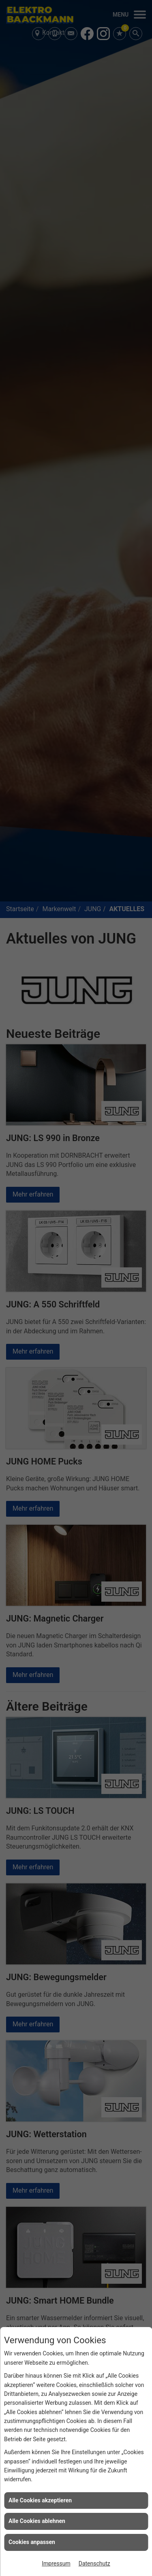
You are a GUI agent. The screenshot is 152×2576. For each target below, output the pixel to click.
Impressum (56, 2563)
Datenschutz (94, 2563)
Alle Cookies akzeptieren (40, 2500)
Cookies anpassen (32, 2542)
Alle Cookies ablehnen (37, 2521)
